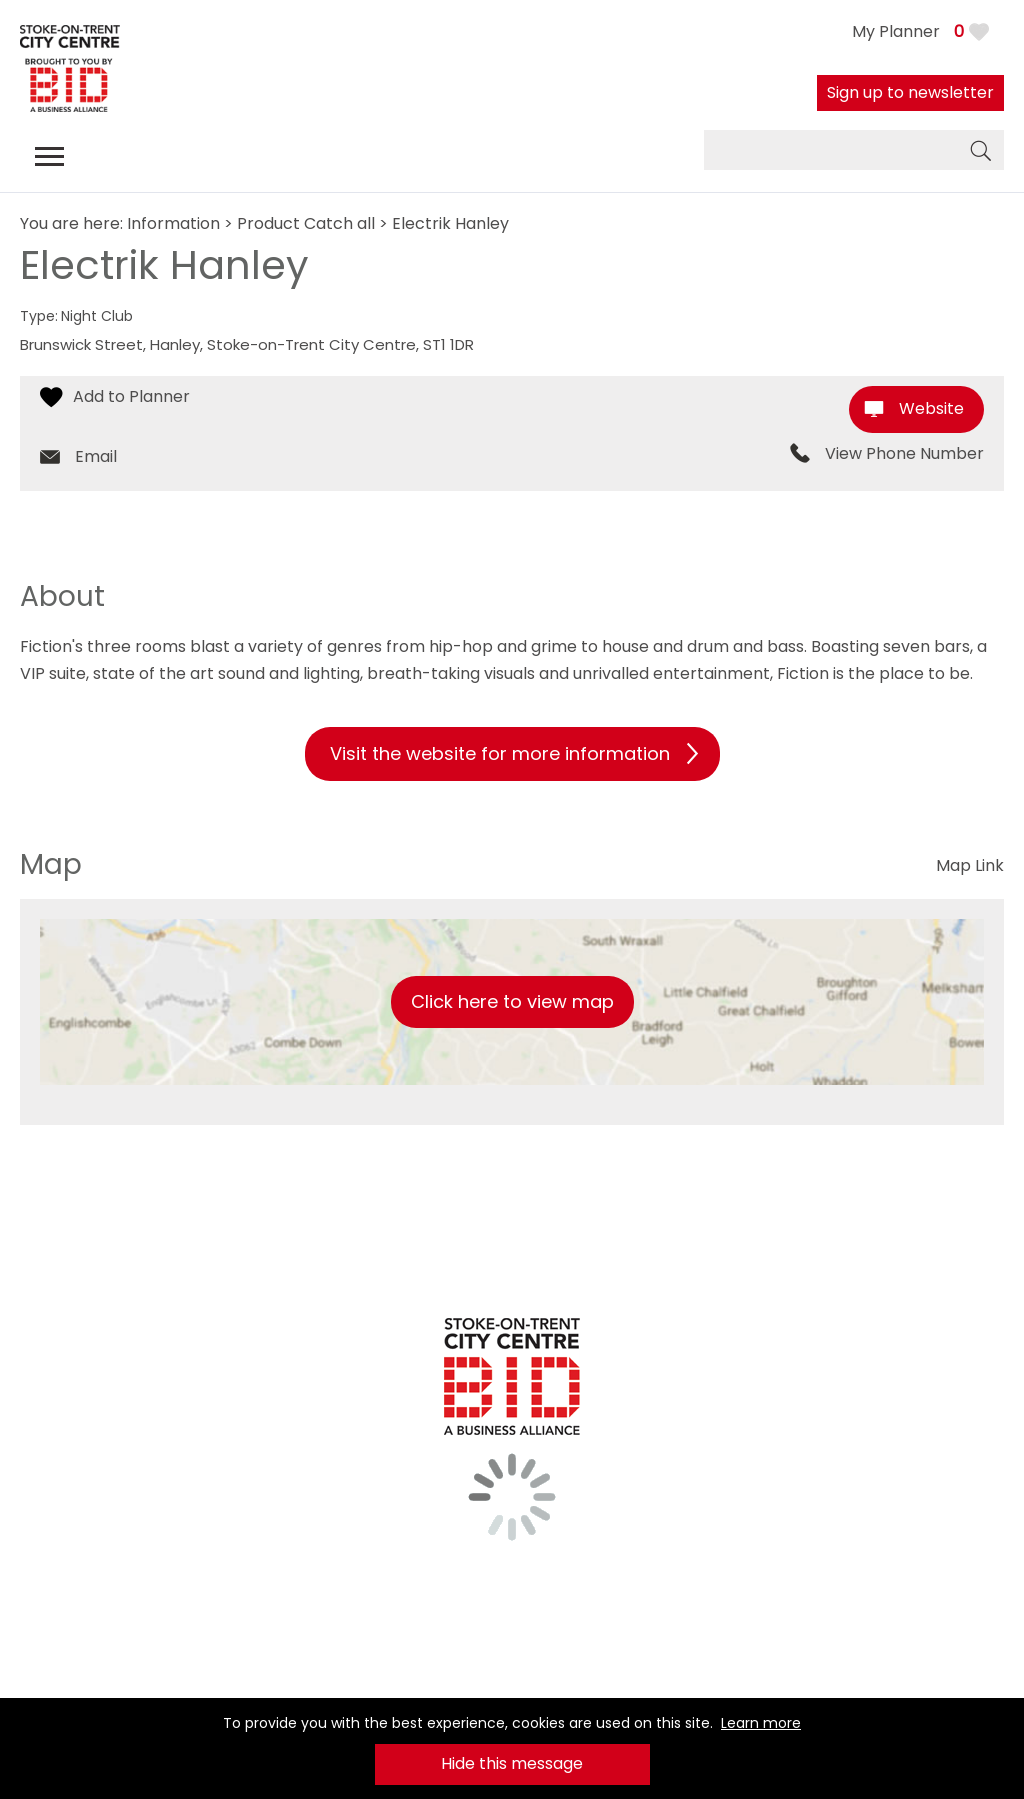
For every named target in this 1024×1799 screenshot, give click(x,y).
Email (96, 456)
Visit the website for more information (500, 753)
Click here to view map (512, 1001)
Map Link (970, 865)
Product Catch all (306, 223)
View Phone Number (904, 454)
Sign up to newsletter (910, 92)
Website (931, 408)
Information (173, 223)
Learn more (761, 1723)
